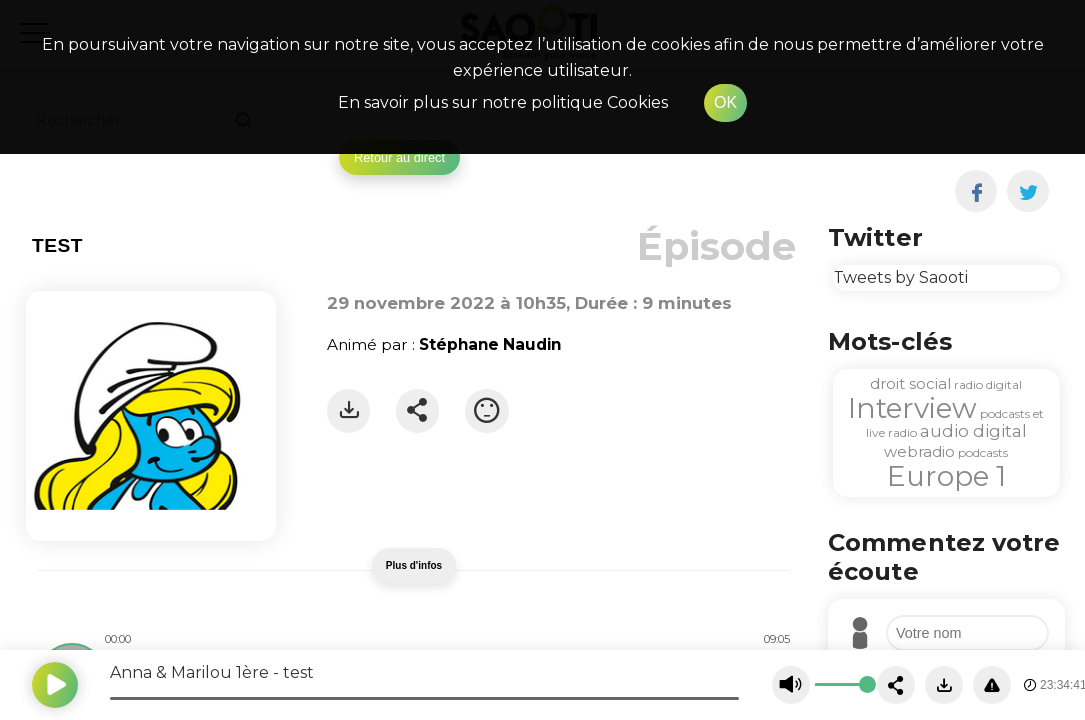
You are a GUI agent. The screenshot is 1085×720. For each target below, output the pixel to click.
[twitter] (1028, 191)
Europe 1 (946, 476)
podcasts (983, 452)
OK (725, 102)
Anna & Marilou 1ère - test (212, 672)
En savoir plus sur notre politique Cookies (503, 102)
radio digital (988, 384)
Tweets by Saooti (900, 277)
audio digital (973, 431)
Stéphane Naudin (490, 344)
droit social (910, 383)
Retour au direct (399, 157)
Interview (912, 408)
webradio (919, 451)
